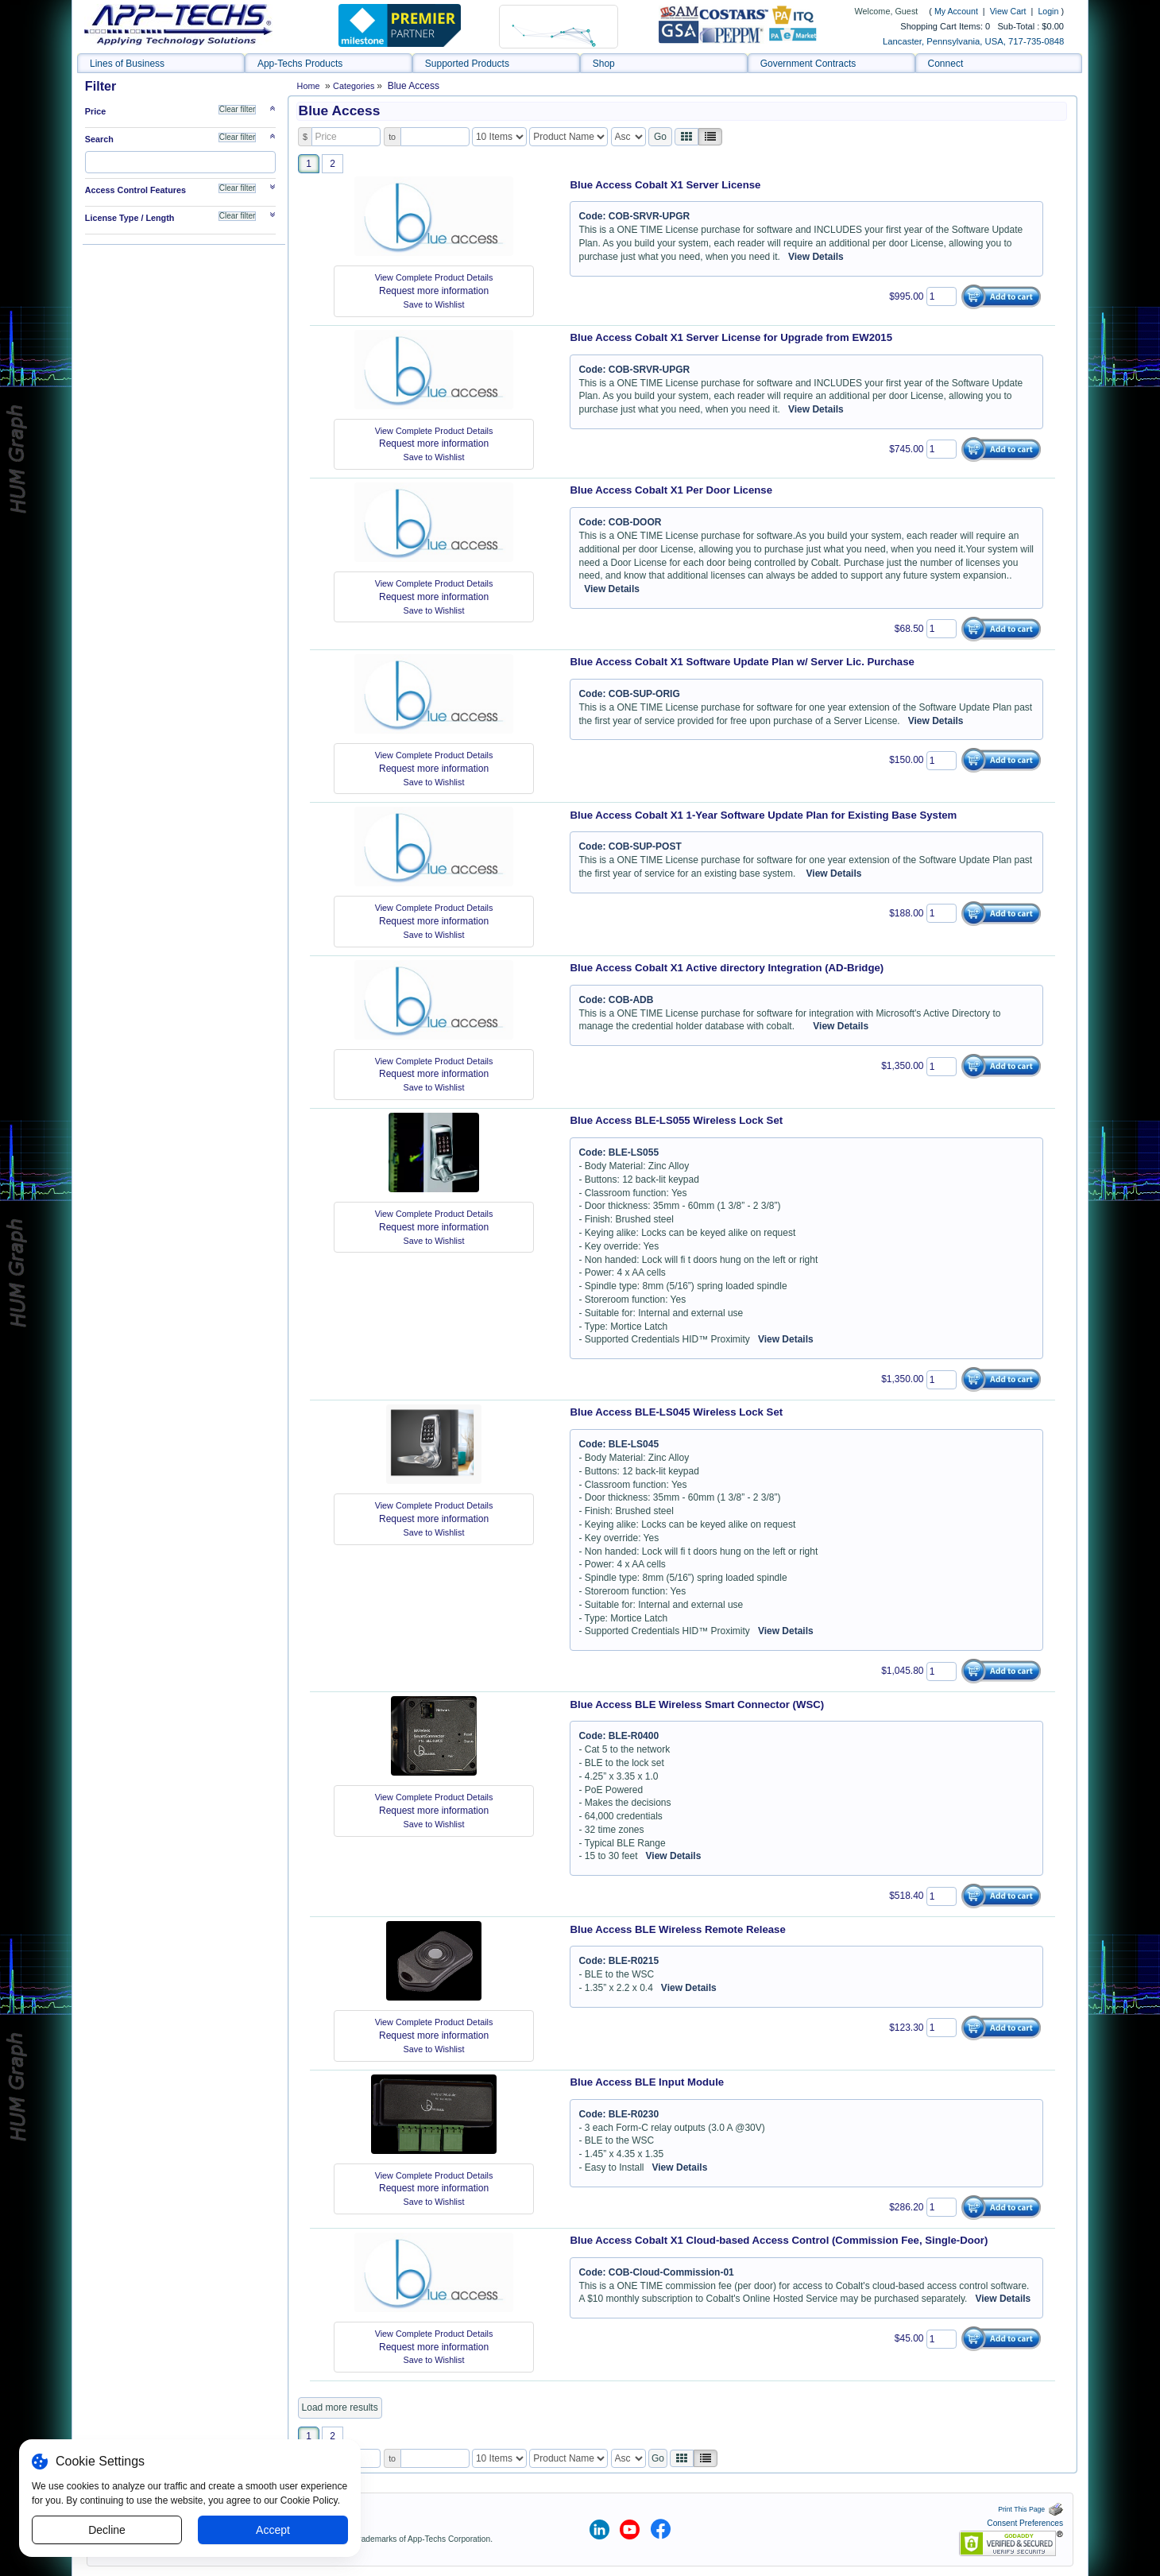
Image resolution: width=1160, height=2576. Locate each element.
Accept (273, 2530)
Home (308, 86)
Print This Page (1030, 2509)
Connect (946, 63)
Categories (355, 86)
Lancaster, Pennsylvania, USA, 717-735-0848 (973, 41)
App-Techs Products (299, 63)
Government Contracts (808, 63)
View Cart (1009, 11)
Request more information (434, 290)
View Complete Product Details (434, 277)
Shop (604, 63)
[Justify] (710, 136)
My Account (956, 11)
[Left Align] (686, 136)
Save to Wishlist (434, 304)
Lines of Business (127, 63)
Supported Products (467, 63)
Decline (107, 2530)
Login (1048, 11)
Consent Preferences (1025, 2523)
